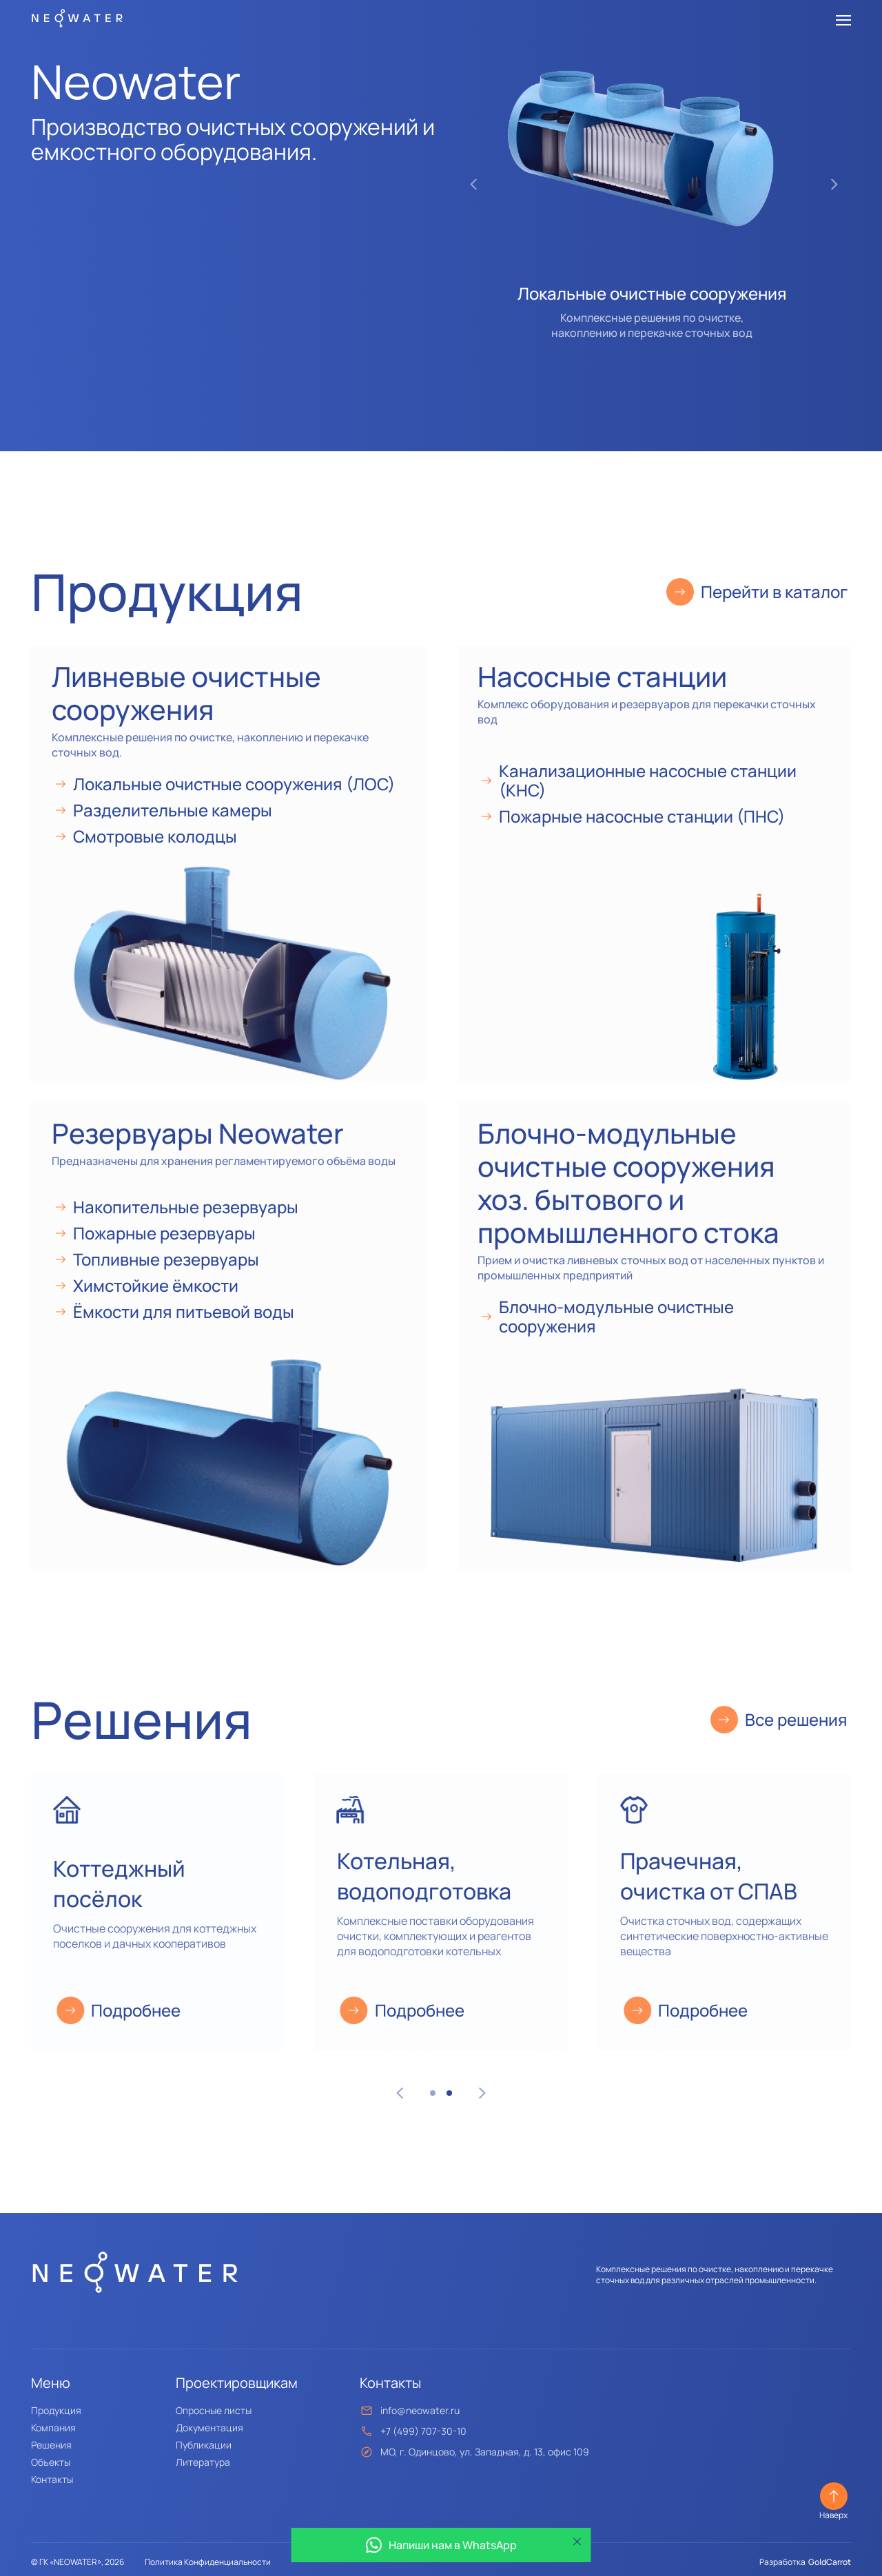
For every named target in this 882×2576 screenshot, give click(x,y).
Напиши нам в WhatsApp (441, 2545)
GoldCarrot (829, 2562)
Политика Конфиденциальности (208, 2562)
